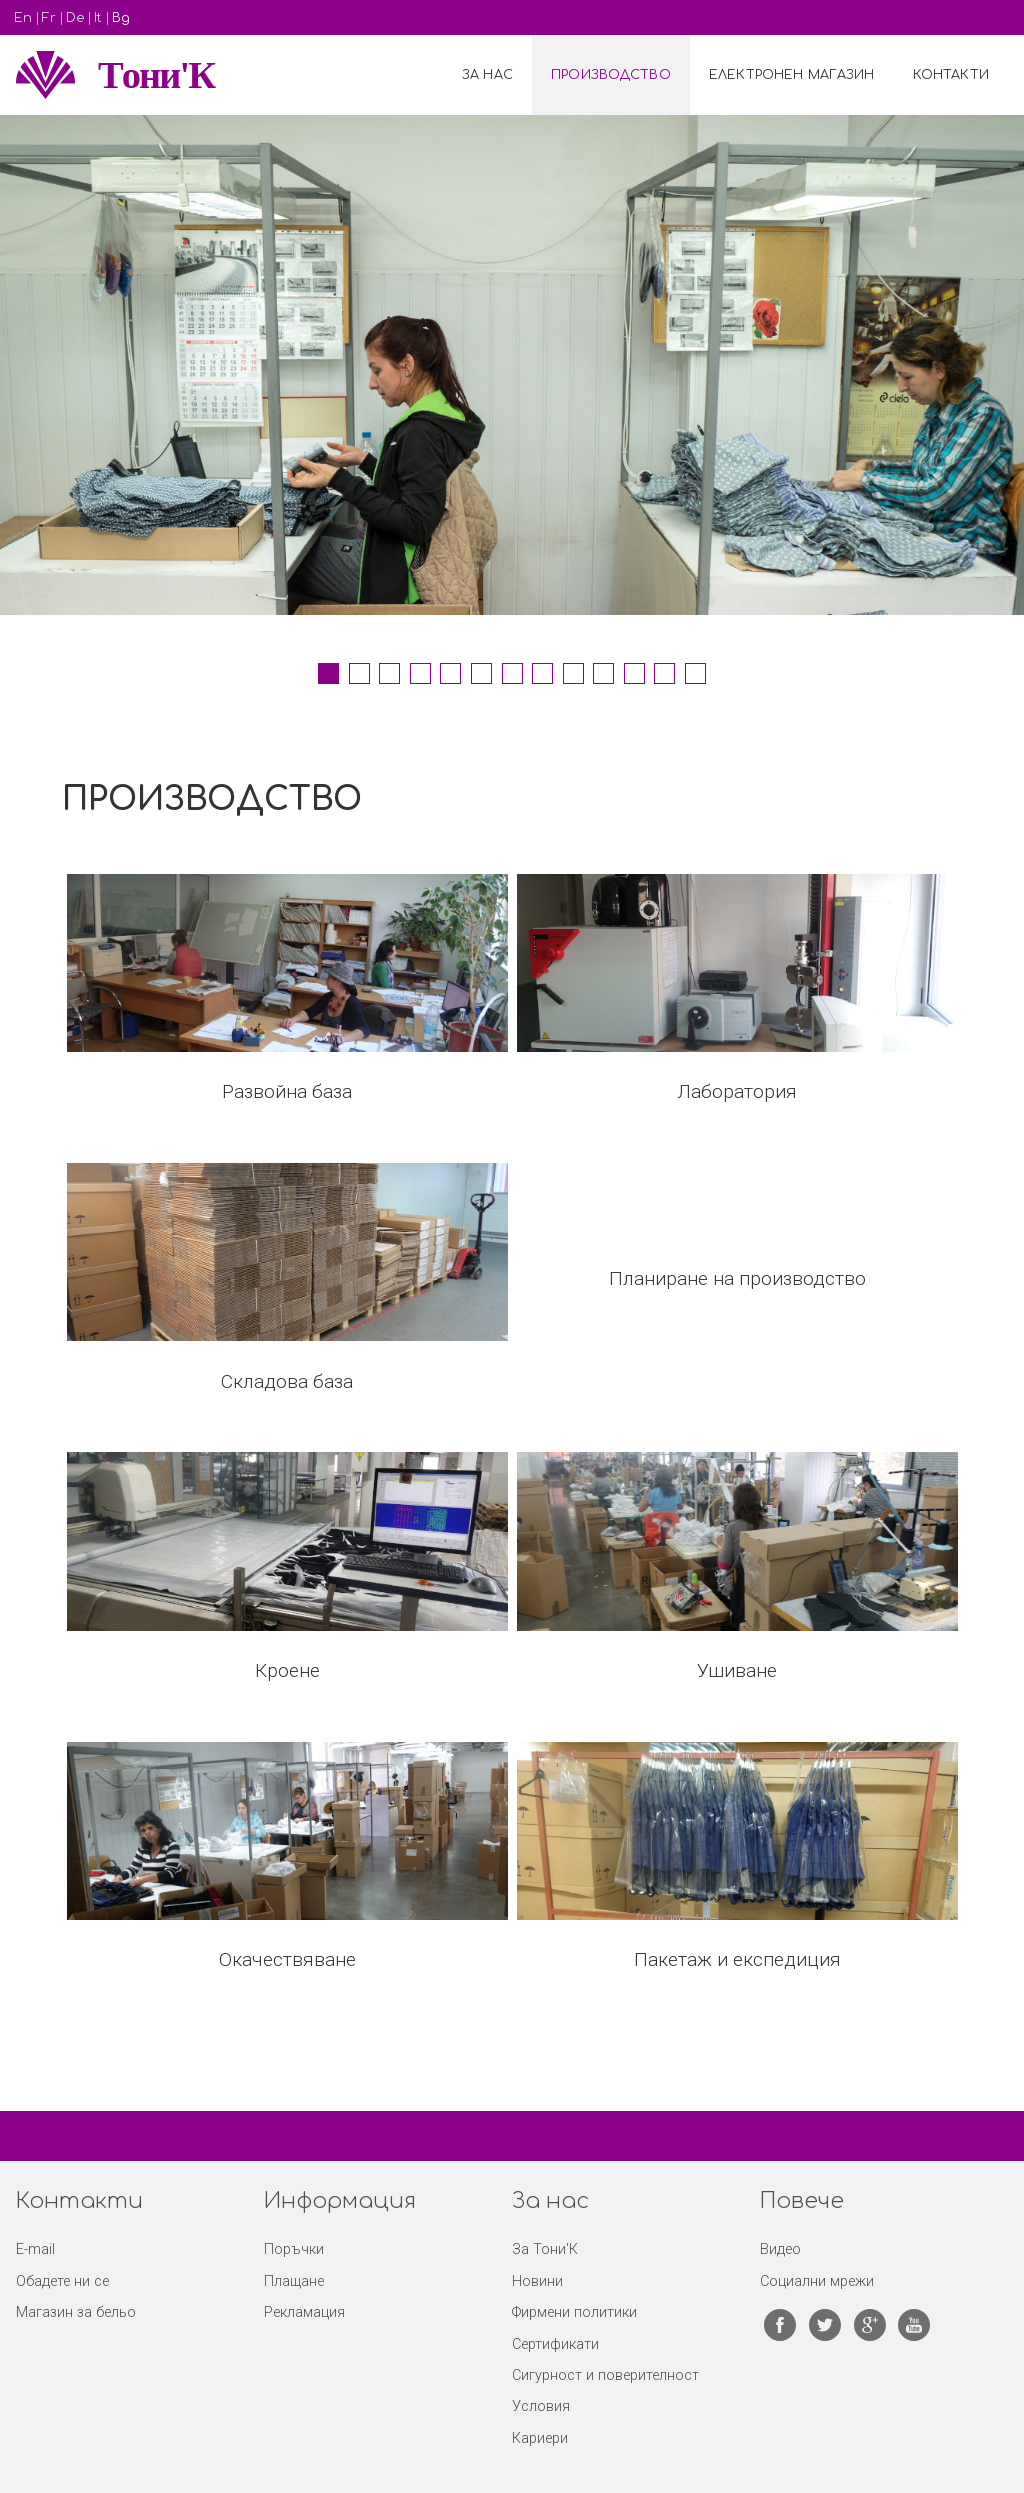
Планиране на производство (737, 1278)
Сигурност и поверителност (605, 2375)
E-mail (35, 2249)
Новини (537, 2281)
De (75, 18)
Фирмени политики (574, 2312)
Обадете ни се (62, 2281)
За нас (487, 75)
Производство (611, 75)
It (98, 18)
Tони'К (156, 75)
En (23, 18)
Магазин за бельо (76, 2312)
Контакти (951, 75)
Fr (49, 18)
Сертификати (555, 2344)
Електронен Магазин (791, 75)
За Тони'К (545, 2249)
